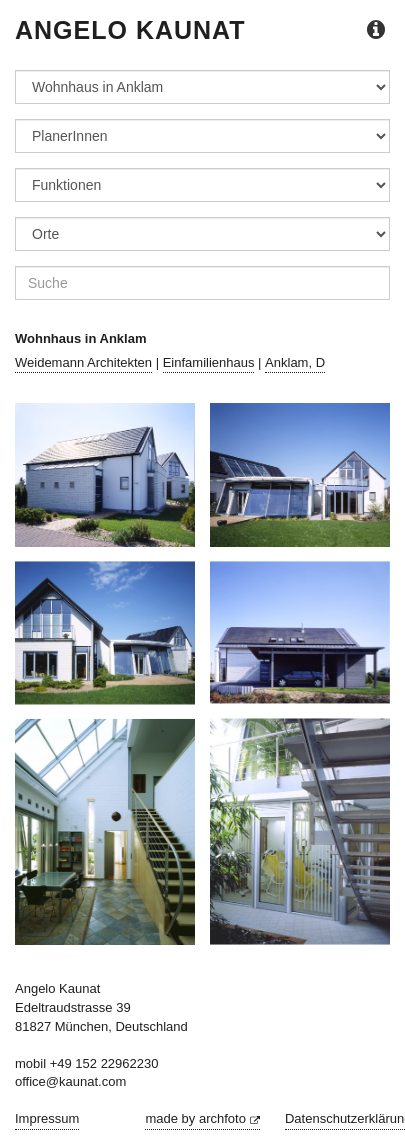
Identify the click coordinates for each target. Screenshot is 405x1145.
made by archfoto (202, 1118)
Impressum (47, 1118)
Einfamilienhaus (209, 362)
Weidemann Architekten (83, 362)
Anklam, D (295, 362)
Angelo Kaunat (130, 30)
